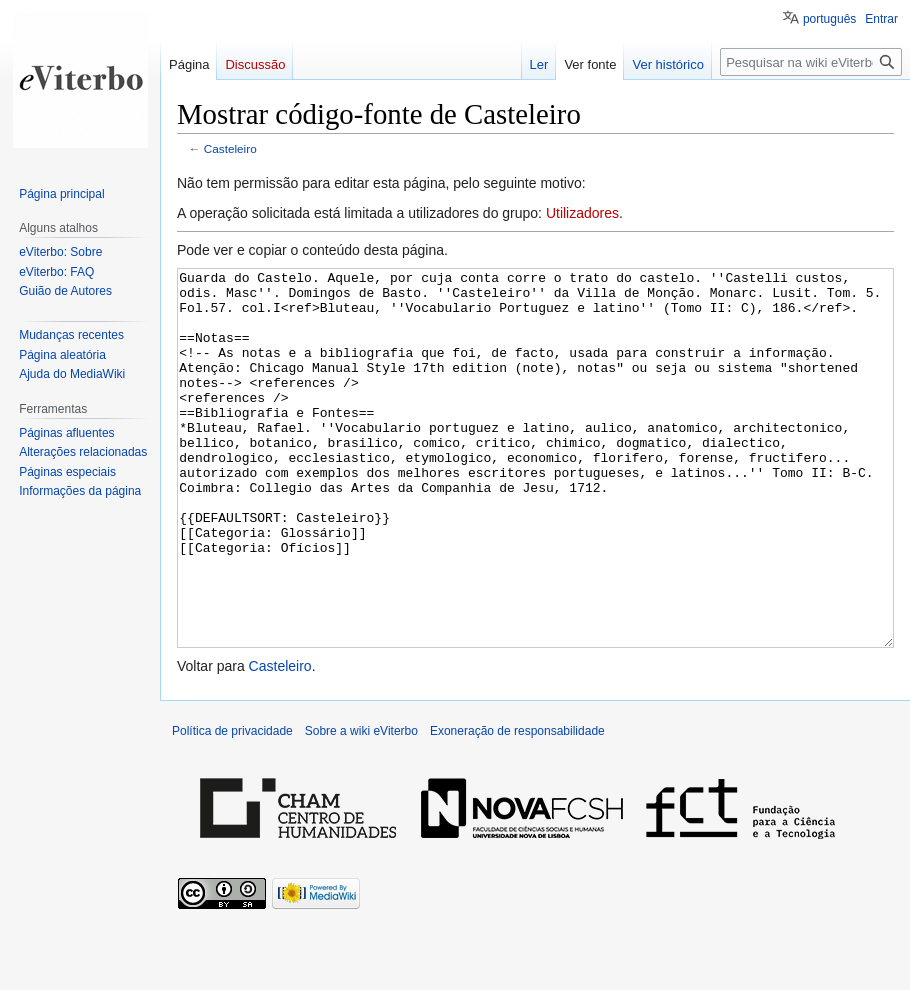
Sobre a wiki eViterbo (361, 806)
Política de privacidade (232, 806)
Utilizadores (582, 213)
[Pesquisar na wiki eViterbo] (811, 62)
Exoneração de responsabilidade (517, 806)
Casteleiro (230, 148)
